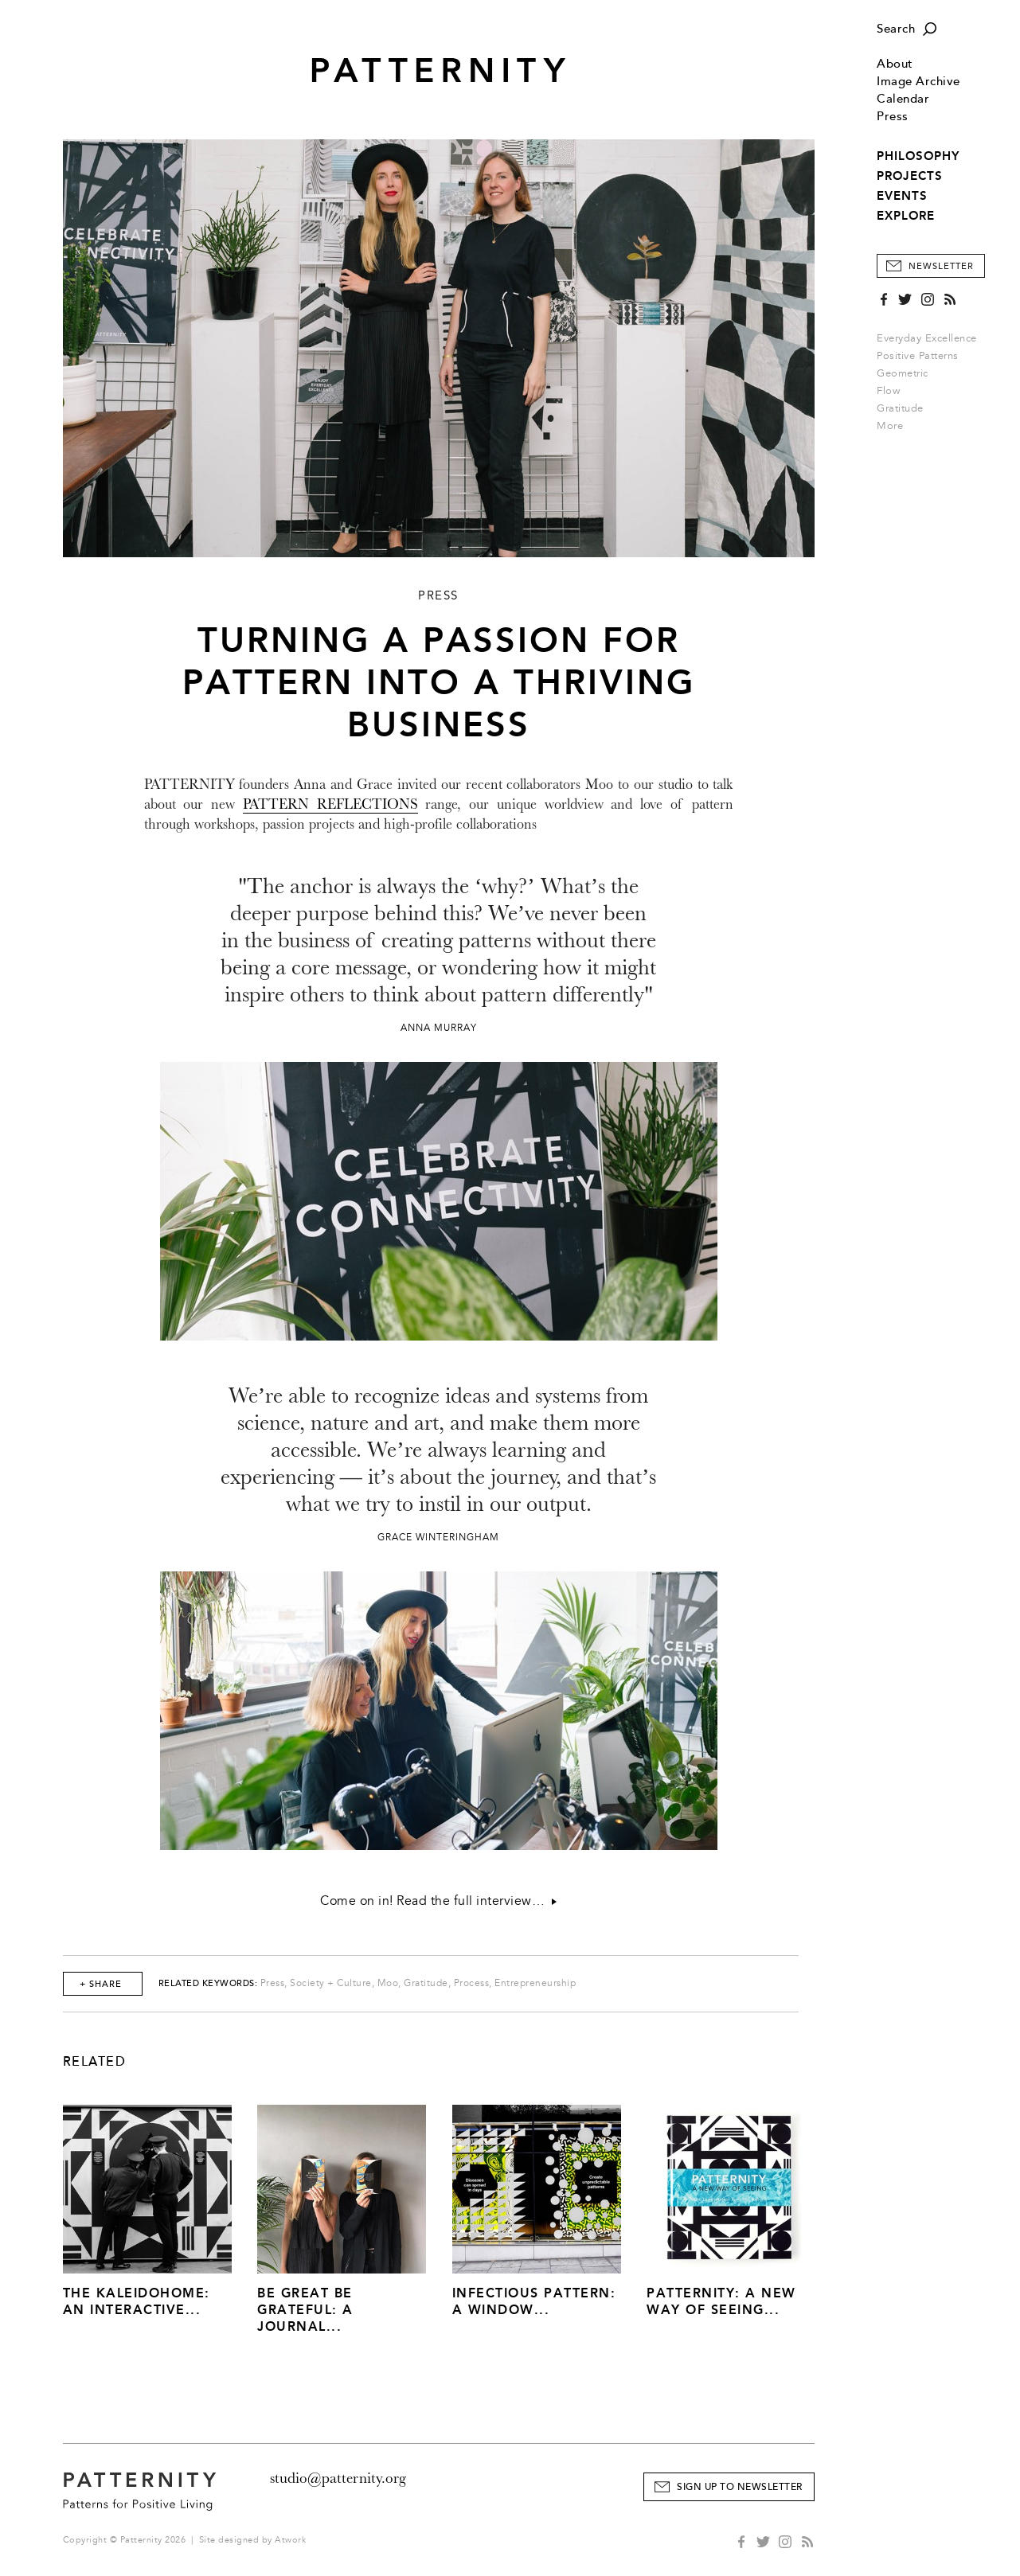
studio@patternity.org (338, 2478)
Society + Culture (331, 1983)
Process (472, 1983)
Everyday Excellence (927, 338)
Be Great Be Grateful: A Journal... (305, 2309)
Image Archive (918, 81)
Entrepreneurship (535, 1983)
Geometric (902, 373)
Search (896, 29)
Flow (888, 390)
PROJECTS (910, 176)
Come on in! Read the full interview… (438, 1901)
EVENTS (902, 196)
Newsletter (941, 266)
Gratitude (900, 408)
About (895, 64)
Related (95, 2062)
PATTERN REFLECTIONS (330, 804)
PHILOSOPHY (918, 156)
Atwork (290, 2540)
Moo (388, 1983)
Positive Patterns (918, 355)
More (895, 426)
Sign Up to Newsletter (740, 2487)
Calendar (903, 99)
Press (893, 116)
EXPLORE (906, 216)
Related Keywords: (208, 1983)
